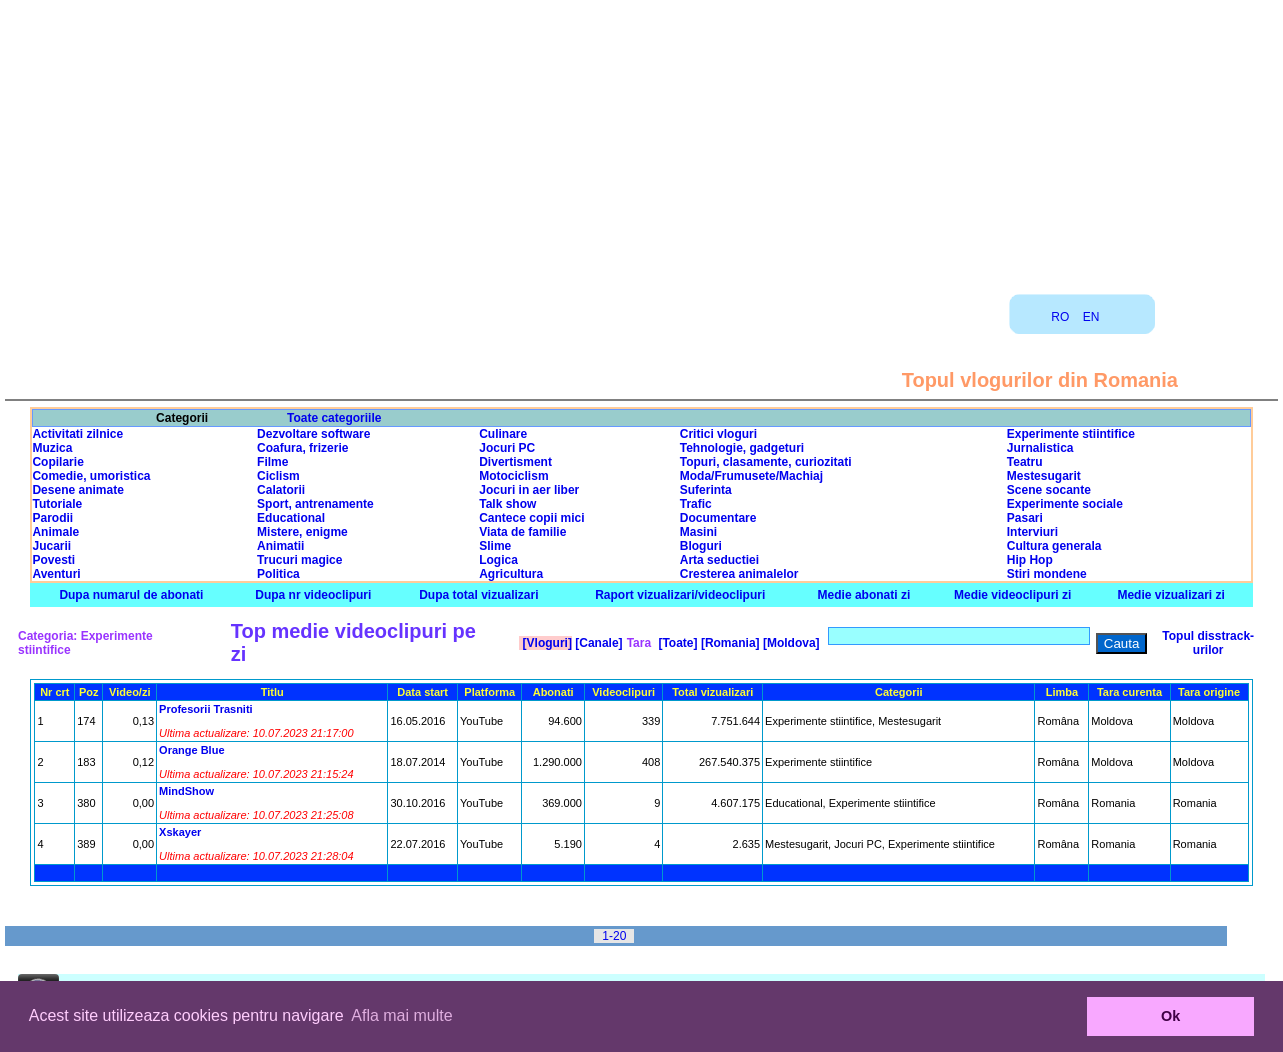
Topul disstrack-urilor (1208, 643)
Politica (278, 574)
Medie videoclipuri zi (1012, 595)
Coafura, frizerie (302, 448)
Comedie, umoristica (91, 476)
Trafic (696, 504)
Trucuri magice (299, 560)
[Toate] (676, 643)
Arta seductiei (719, 560)
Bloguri (701, 546)
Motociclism (513, 476)
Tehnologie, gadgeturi (742, 448)
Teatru (1025, 462)
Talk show (507, 504)
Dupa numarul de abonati (131, 595)
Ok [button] (1170, 1016)
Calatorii (281, 490)
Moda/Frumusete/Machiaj (751, 476)
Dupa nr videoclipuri (313, 595)
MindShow (186, 791)
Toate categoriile (334, 418)
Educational (291, 518)
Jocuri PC (507, 448)
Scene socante (1049, 490)
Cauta (1122, 643)
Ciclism (278, 476)
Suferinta (706, 490)
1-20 (614, 936)
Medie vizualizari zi (1170, 595)
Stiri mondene (1047, 574)
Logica (498, 560)
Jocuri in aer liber (529, 490)
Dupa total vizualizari (478, 595)
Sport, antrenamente (315, 504)
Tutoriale (57, 504)
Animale (55, 532)
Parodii (52, 518)
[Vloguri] (545, 643)
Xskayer (180, 832)
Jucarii (51, 546)
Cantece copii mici (531, 518)
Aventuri (56, 574)
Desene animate (77, 490)
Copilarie (57, 462)
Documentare (718, 518)
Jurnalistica (1040, 448)
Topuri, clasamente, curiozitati (766, 462)
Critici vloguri (718, 434)
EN (1091, 317)
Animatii (280, 546)
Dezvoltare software (313, 434)
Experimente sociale (1065, 504)
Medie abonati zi (864, 595)
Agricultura (511, 574)
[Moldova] (790, 643)
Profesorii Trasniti (206, 709)
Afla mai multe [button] (401, 1015)
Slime (495, 546)
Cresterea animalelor (739, 574)
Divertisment (515, 462)
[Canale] (597, 643)
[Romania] (729, 643)
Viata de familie (522, 532)
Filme (272, 462)
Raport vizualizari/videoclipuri (680, 595)
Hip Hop (1030, 560)
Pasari (1025, 518)
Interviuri (1032, 532)
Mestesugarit (1044, 476)
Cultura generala (1054, 546)
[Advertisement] (642, 140)
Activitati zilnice (77, 434)
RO (1060, 317)
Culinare (503, 434)
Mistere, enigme (302, 532)
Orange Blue (191, 750)
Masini (698, 532)
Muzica (52, 448)
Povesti (53, 560)
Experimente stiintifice (1071, 434)
